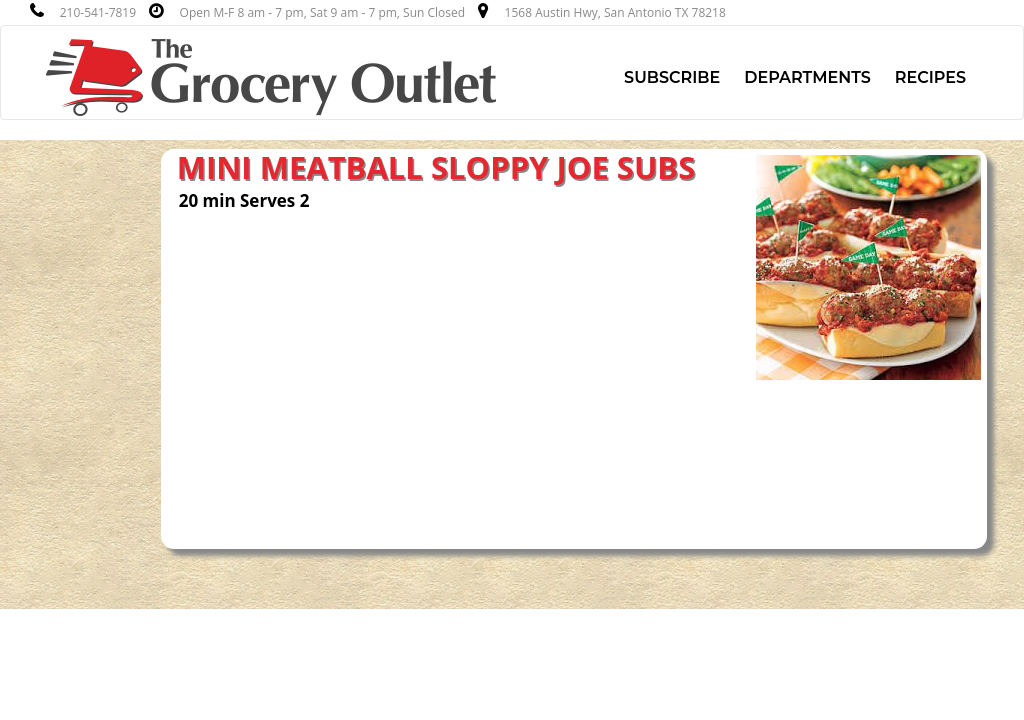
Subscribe (672, 77)
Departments (807, 77)
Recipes (930, 77)
